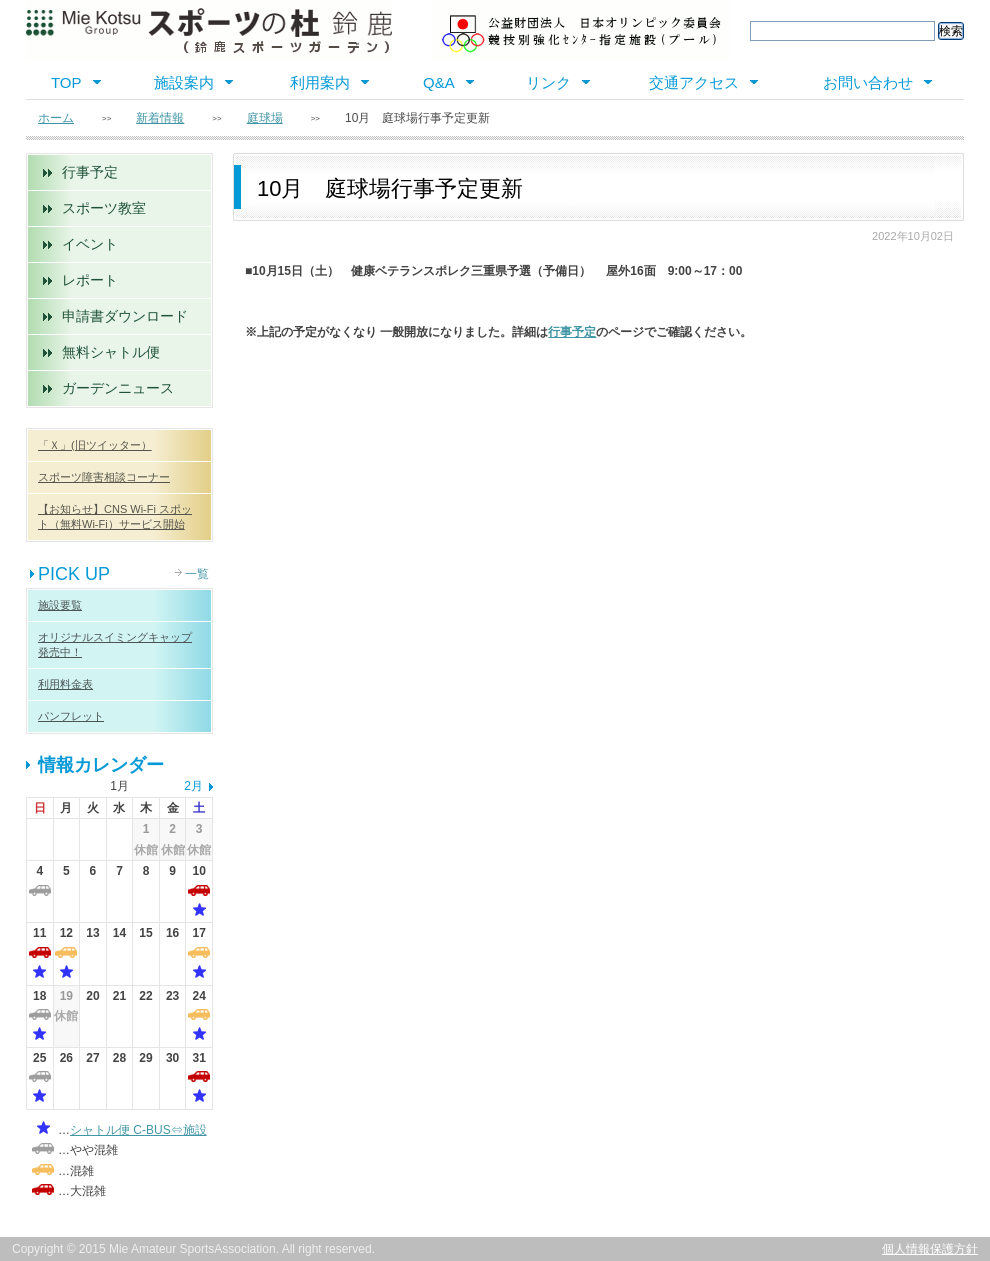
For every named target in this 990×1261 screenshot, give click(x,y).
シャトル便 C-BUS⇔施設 (138, 1130)
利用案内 (320, 82)
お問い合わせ (868, 82)
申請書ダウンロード (125, 316)
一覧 (197, 574)
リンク (548, 82)
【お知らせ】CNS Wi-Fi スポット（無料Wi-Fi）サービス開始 (115, 516)
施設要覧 (60, 605)
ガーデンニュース (118, 388)
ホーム (56, 118)
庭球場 (265, 118)
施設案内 (184, 82)
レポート (90, 280)
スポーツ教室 (104, 208)
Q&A (439, 82)
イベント (90, 244)
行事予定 (90, 172)
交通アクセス (694, 82)
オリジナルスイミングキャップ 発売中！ (115, 644)
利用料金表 (65, 684)
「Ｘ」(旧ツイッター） (95, 445)
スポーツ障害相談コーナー (104, 477)
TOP (66, 82)
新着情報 (160, 118)
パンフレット (71, 716)
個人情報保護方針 (930, 1249)
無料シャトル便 (111, 352)
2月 (193, 786)
